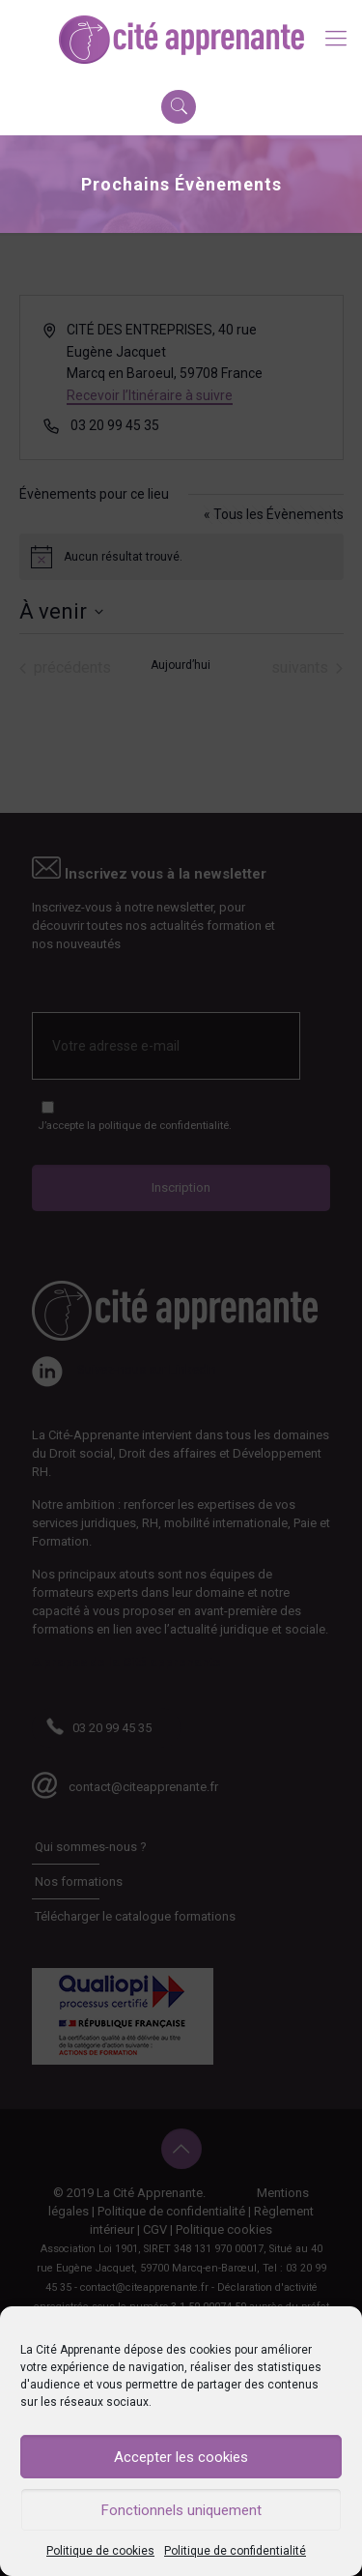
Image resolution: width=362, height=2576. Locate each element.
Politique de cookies (100, 2551)
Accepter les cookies (181, 2457)
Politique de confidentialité (235, 2551)
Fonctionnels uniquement (181, 2510)
